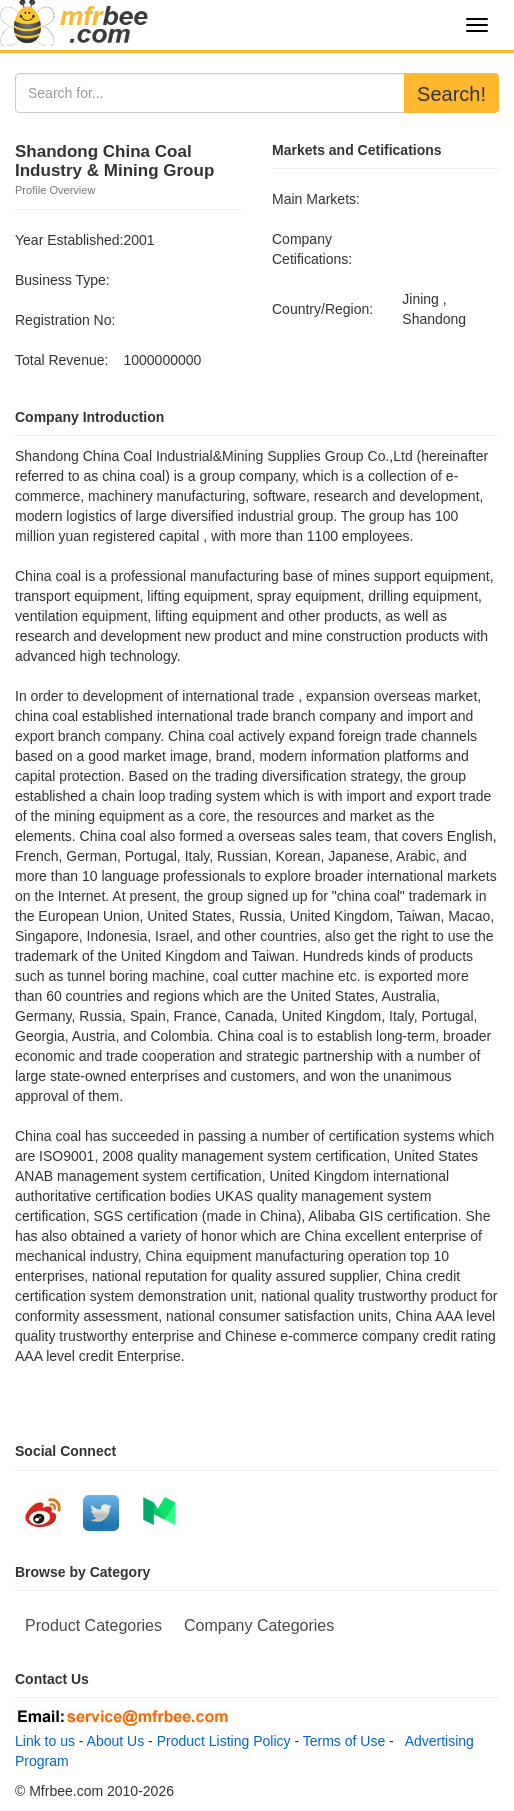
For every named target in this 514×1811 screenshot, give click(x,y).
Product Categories (93, 1625)
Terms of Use (344, 1741)
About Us (116, 1741)
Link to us (45, 1741)
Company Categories (259, 1625)
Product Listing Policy (224, 1741)
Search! (451, 94)
